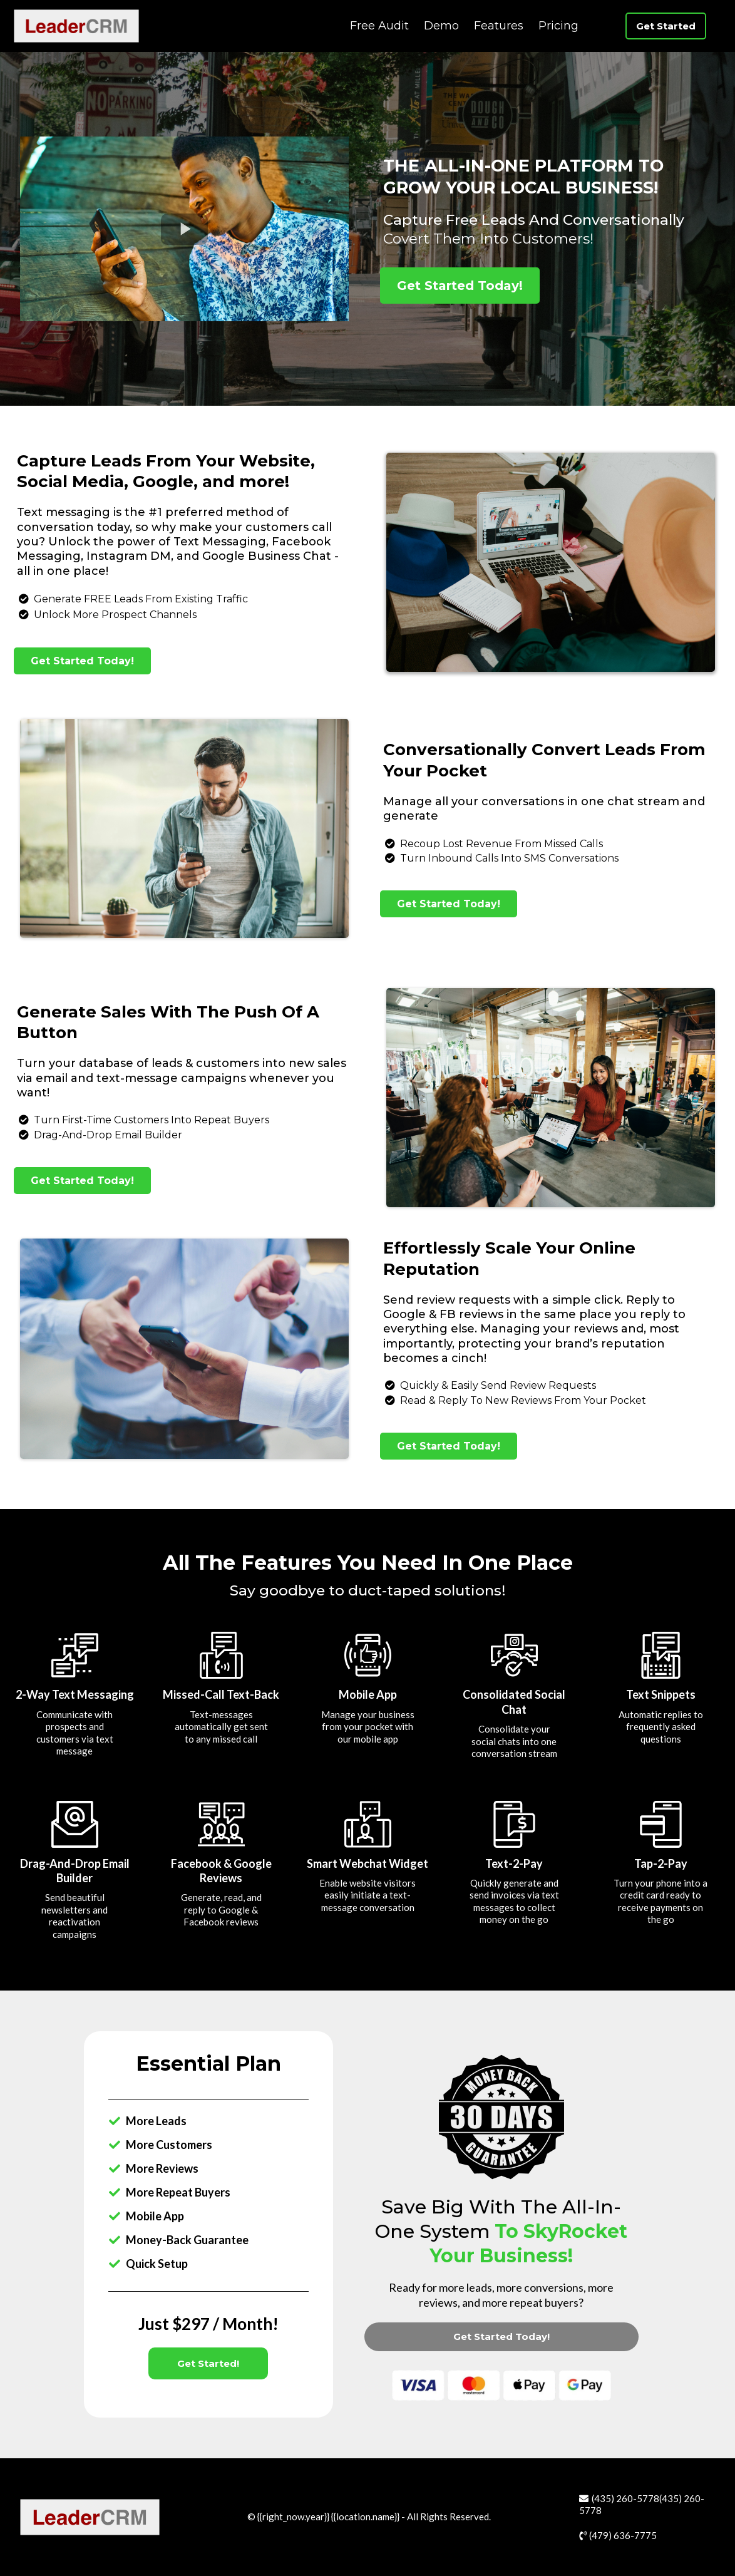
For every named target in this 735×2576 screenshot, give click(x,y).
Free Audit (379, 26)
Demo (441, 26)
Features (498, 26)
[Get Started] (665, 26)
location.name (365, 2516)
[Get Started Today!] (460, 285)
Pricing (558, 26)
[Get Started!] (208, 2363)
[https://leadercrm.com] (76, 25)
